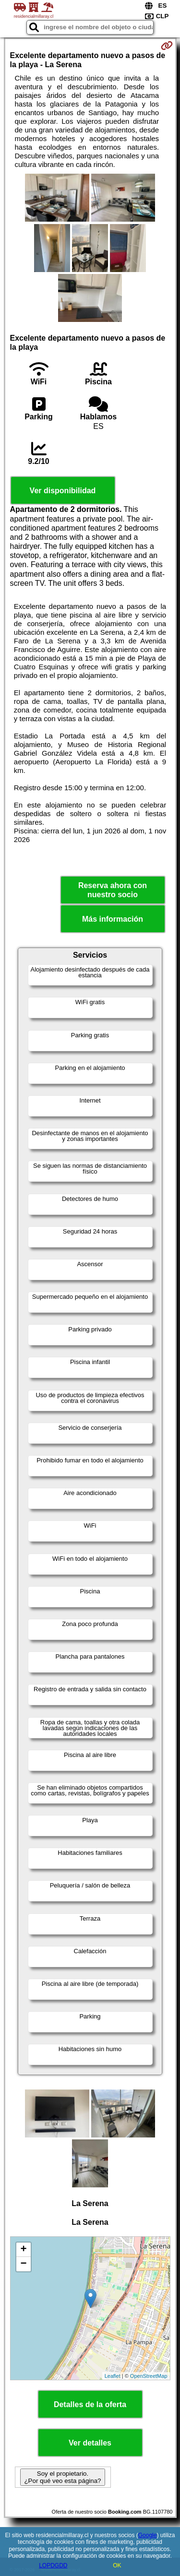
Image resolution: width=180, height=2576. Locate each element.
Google (147, 2535)
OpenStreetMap (149, 2376)
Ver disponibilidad (63, 491)
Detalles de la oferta (90, 2404)
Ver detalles (90, 2443)
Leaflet (112, 2376)
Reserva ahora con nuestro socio (112, 890)
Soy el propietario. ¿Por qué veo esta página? (62, 2477)
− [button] (23, 2264)
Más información (112, 919)
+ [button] (23, 2250)
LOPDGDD (53, 2565)
